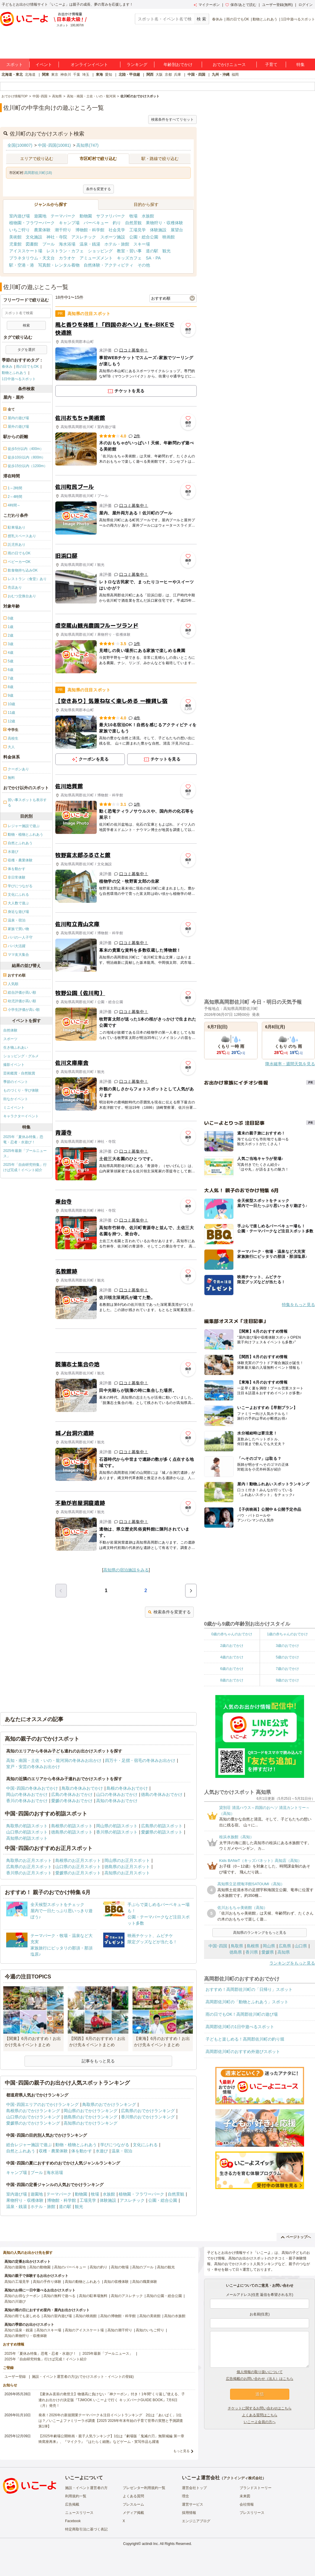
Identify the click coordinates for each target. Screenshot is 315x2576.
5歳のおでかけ (287, 1657)
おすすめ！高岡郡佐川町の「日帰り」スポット (249, 1989)
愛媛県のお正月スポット (78, 1872)
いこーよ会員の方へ (260, 2422)
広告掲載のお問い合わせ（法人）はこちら (259, 2379)
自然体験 (10, 1030)
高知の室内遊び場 (57, 2316)
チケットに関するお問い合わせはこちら (260, 2408)
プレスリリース (252, 2513)
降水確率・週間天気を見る (290, 1063)
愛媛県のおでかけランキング (33, 2123)
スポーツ (10, 1039)
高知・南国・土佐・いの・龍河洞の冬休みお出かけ (53, 1760)
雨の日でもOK (237, 19)
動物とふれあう (265, 19)
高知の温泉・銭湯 (18, 2330)
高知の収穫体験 (116, 2282)
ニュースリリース (79, 2513)
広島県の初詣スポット (161, 1825)
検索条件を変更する (169, 1612)
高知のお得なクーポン (22, 2296)
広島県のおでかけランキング (148, 2110)
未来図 (245, 2496)
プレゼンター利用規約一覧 (144, 2488)
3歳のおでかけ (287, 1646)
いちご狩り (19, 229)
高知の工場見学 (16, 2282)
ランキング (137, 64)
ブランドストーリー (256, 2488)
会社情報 (247, 2504)
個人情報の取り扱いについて (260, 2372)
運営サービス (192, 2504)
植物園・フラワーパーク (32, 222)
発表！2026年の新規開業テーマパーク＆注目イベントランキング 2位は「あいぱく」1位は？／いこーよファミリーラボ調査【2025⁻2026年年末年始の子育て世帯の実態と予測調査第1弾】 (110, 2420)
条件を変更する (98, 189)
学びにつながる (114, 2144)
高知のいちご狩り (150, 2330)
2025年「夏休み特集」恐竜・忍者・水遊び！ (23, 1139)
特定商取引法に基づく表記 (86, 2529)
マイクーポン (206, 5)
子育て (271, 64)
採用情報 (189, 2513)
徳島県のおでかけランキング (90, 2117)
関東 (45, 74)
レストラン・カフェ (65, 250)
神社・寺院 (56, 237)
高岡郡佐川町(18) (38, 173)
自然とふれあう (20, 2151)
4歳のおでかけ (231, 1657)
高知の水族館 (174, 2316)
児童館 (15, 244)
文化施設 (34, 237)
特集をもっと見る (298, 1304)
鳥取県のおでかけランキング (109, 2104)
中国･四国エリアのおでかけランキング (42, 2104)
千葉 (76, 74)
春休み (217, 19)
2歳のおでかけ (231, 1646)
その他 (144, 265)
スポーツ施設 (112, 237)
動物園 (86, 216)
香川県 (251, 1952)
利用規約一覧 (75, 2496)
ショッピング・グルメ (21, 1056)
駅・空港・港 (21, 265)
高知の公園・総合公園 (164, 2296)
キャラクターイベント (21, 1116)
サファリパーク (110, 216)
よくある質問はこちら (259, 2415)
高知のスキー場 (48, 2330)
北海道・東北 (12, 74)
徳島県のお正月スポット (127, 1866)
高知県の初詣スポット (27, 1838)
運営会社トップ (194, 2488)
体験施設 (158, 229)
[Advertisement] (126, 1341)
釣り (117, 222)
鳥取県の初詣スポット (27, 1825)
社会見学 (117, 229)
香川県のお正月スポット (29, 1872)
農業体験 (42, 229)
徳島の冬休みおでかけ (161, 1794)
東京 (54, 74)
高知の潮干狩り (119, 2330)
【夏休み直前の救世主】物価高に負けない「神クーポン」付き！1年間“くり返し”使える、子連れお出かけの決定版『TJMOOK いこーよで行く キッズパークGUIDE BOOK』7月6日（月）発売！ (111, 2399)
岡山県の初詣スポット (117, 1825)
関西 (150, 74)
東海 (99, 74)
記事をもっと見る (98, 2061)
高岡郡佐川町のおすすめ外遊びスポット (243, 2051)
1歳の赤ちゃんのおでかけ (287, 1634)
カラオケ (67, 258)
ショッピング (100, 250)
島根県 (253, 1946)
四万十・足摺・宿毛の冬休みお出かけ (140, 1760)
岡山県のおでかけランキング (90, 2110)
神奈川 (65, 74)
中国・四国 (196, 74)
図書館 (32, 244)
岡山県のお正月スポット (127, 1860)
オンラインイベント (89, 64)
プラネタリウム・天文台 (32, 258)
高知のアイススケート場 (84, 2330)
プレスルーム (133, 2504)
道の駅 (152, 250)
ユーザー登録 (15, 2377)
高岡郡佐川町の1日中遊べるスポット (240, 2026)
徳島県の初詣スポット (72, 1832)
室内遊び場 (19, 216)
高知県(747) (87, 145)
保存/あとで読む (240, 5)
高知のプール (143, 2267)
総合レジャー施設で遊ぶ (29, 2144)
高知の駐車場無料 (93, 2296)
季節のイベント (15, 1082)
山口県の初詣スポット (27, 1832)
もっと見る (181, 2451)
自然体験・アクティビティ (108, 265)
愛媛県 (267, 1952)
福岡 (235, 74)
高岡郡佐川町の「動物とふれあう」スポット (247, 2001)
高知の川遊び (15, 2301)
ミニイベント (14, 1107)
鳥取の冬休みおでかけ (82, 1788)
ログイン (305, 5)
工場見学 (137, 229)
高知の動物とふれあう (82, 2282)
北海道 (30, 74)
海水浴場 (67, 244)
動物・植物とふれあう (76, 2144)
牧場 (133, 216)
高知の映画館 (86, 2316)
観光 (166, 250)
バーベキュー (96, 222)
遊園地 (40, 216)
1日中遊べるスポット (298, 19)
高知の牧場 (120, 2267)
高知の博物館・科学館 (118, 2316)
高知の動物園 (40, 2267)
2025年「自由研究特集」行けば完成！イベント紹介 (25, 1167)
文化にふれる (145, 2144)
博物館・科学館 (89, 229)
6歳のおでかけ (231, 1669)
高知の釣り (98, 2267)
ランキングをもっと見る (292, 1963)
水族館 (148, 216)
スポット (14, 64)
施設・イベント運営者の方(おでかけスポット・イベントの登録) (83, 2377)
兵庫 (177, 74)
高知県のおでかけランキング (90, 2123)
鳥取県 (237, 1946)
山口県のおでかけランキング (33, 2117)
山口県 (301, 1946)
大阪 (159, 74)
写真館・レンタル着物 (59, 265)
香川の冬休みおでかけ (27, 1800)
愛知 (108, 74)
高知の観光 (166, 2267)
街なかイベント (15, 1099)
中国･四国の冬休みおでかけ (32, 1788)
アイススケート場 (25, 250)
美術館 (15, 237)
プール (48, 244)
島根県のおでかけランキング (33, 2110)
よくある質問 (133, 2496)
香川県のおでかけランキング (148, 2117)
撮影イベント (14, 1065)
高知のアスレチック (127, 2296)
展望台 (177, 229)
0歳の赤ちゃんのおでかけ (231, 1634)
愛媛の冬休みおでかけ (72, 1800)
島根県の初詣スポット (72, 1825)
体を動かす (81, 2151)
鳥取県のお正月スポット (29, 1860)
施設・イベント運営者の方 (86, 2488)
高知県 (283, 1952)
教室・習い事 (129, 250)
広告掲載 (72, 2504)
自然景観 (133, 222)
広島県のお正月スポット (29, 1866)
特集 (300, 64)
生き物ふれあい (15, 1047)
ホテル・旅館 (116, 244)
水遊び (102, 2151)
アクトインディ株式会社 (242, 2478)
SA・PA (153, 258)
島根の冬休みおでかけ (127, 1788)
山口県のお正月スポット (78, 1866)
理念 (185, 2496)
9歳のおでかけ (287, 1680)
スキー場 (141, 244)
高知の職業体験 (144, 2282)
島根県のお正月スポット (78, 1860)
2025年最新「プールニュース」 (25, 1153)
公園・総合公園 (143, 237)
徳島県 (236, 1952)
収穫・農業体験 (53, 2151)
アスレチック (83, 237)
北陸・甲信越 (129, 74)
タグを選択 (26, 350)
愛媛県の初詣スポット (161, 1832)
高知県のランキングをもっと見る (259, 1933)
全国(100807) (19, 145)
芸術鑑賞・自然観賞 (19, 1073)
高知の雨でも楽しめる (22, 2316)
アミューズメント (96, 258)
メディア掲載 (133, 2513)
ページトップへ (296, 2237)
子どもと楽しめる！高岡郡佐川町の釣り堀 (245, 2039)
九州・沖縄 (221, 74)
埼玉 (85, 74)
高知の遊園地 (15, 2267)
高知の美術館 (150, 2316)
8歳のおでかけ (231, 1680)
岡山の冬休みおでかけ (27, 1794)
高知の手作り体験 (47, 2282)
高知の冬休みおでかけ (117, 1800)
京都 (168, 74)
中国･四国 (218, 1946)
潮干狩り (63, 229)
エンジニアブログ (196, 2521)
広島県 (285, 1946)
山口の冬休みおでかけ (117, 1794)
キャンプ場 (69, 222)
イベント (43, 64)
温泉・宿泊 (122, 2151)
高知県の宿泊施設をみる (126, 1570)
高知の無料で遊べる (59, 2296)
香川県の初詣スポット (117, 1832)
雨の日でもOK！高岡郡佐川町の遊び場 (242, 2014)
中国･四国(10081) (54, 145)
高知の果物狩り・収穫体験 (25, 2336)
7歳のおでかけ (287, 1669)
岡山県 (269, 1946)
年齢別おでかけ (178, 64)
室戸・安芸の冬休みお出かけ (33, 1766)
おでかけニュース (229, 64)
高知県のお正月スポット (127, 1872)
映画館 (168, 237)
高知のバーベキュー (70, 2267)
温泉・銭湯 (90, 244)
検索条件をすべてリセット (172, 119)
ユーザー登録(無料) (277, 5)
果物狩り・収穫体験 (164, 222)
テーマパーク (63, 216)
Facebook (73, 2521)
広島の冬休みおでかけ (72, 1794)
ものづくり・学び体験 (21, 1090)
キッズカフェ (129, 258)
